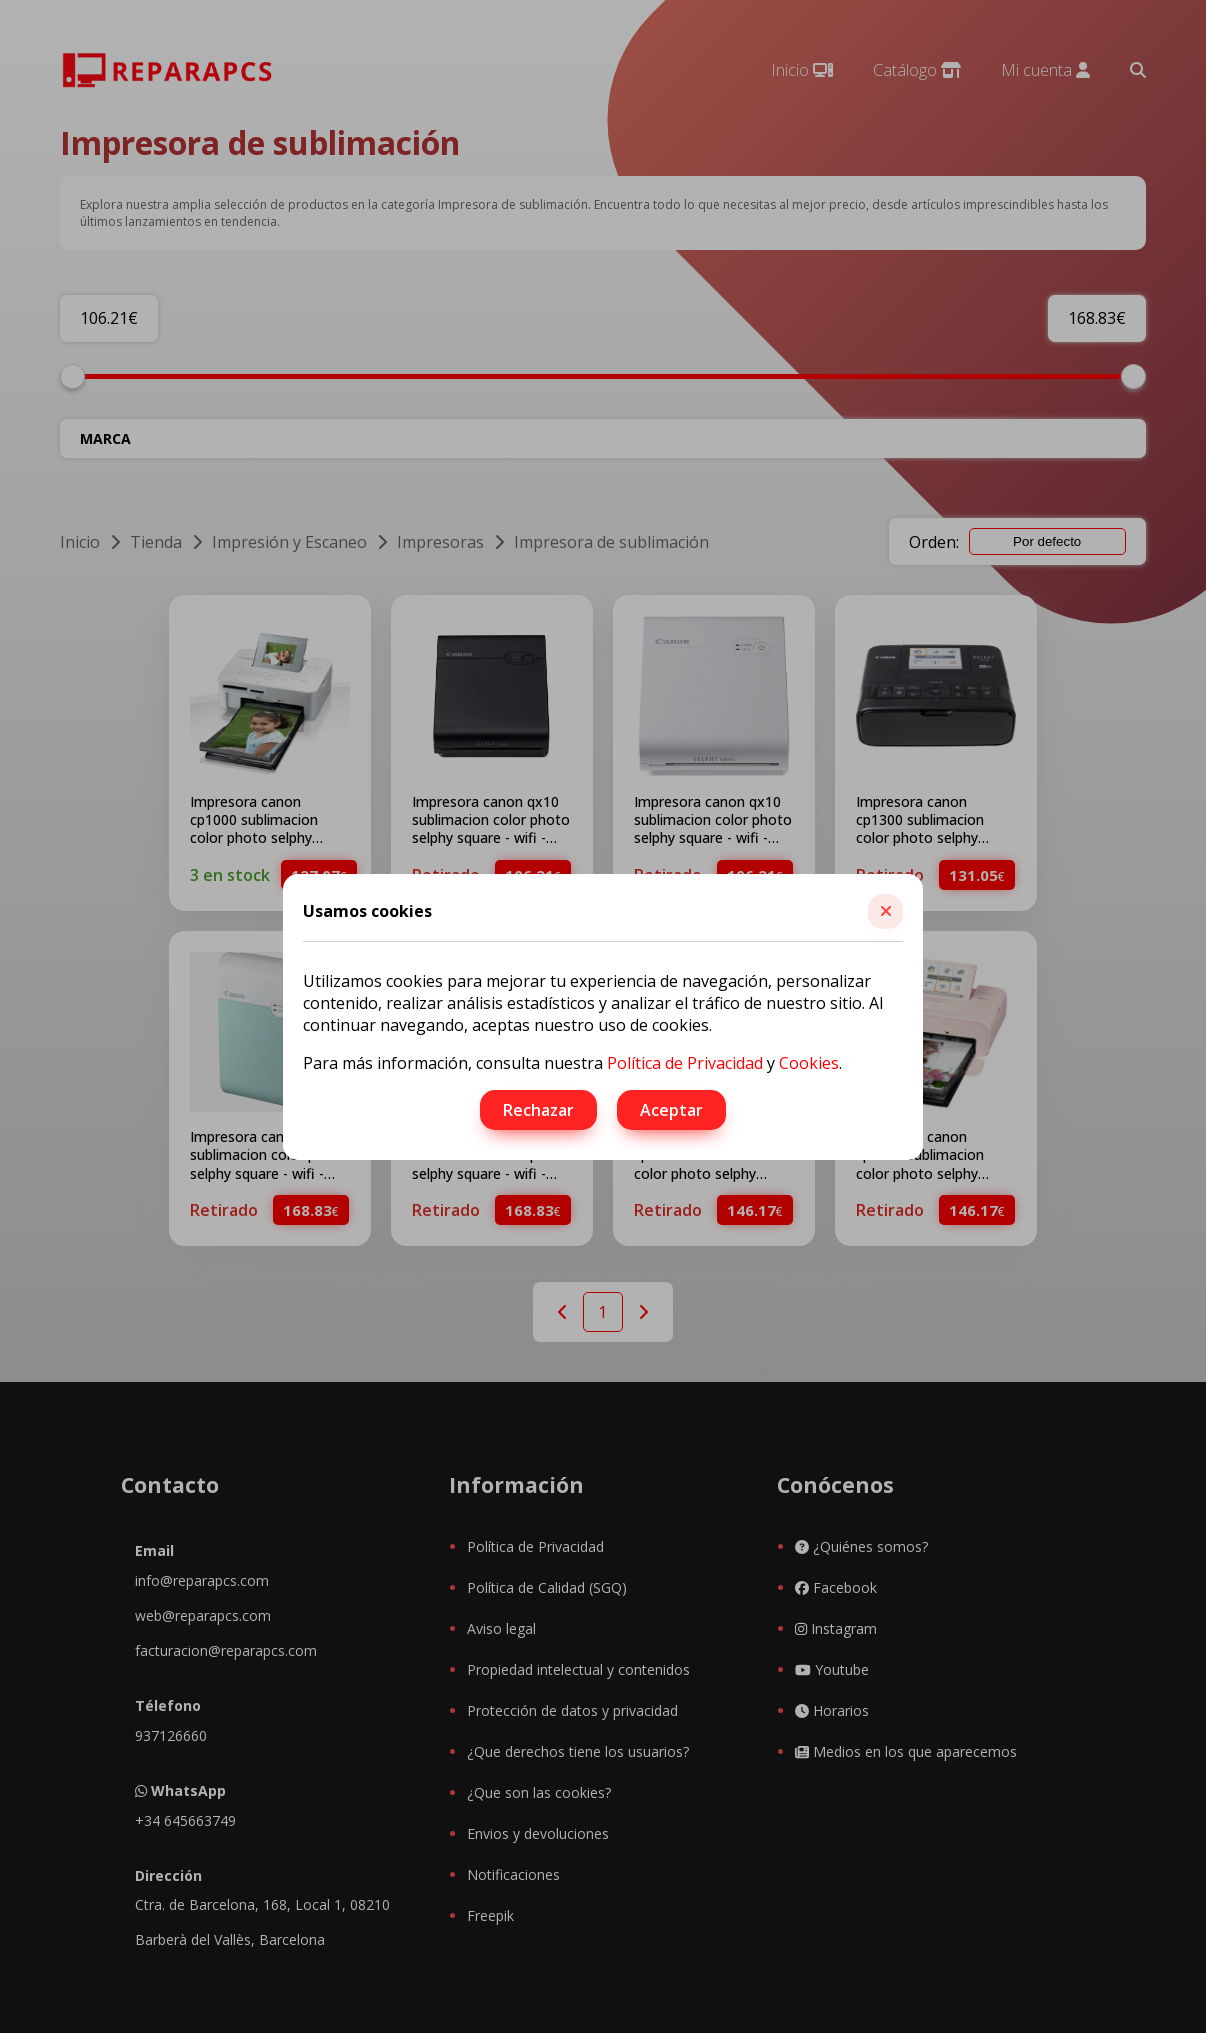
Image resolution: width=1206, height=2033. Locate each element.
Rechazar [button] (538, 1110)
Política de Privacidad (685, 1063)
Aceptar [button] (671, 1110)
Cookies (809, 1063)
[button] (885, 911)
